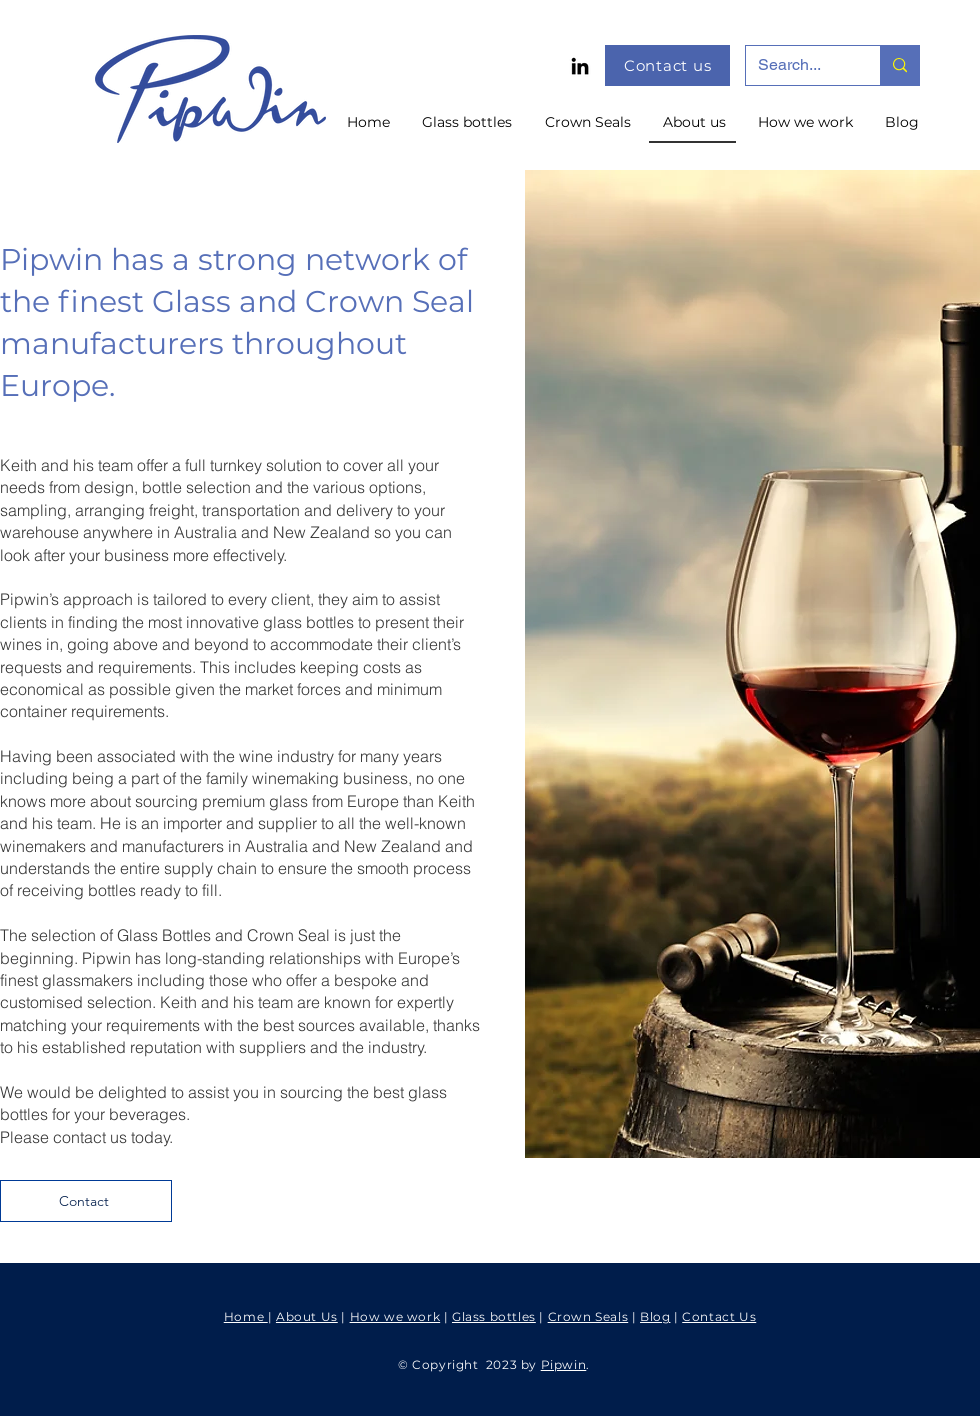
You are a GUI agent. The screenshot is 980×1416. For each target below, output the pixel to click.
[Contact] (86, 1201)
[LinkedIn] (580, 66)
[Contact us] (667, 65)
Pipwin (564, 1364)
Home (246, 1316)
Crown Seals (588, 1316)
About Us (307, 1316)
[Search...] (798, 65)
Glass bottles (494, 1316)
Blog (655, 1316)
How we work (395, 1316)
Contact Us (719, 1316)
